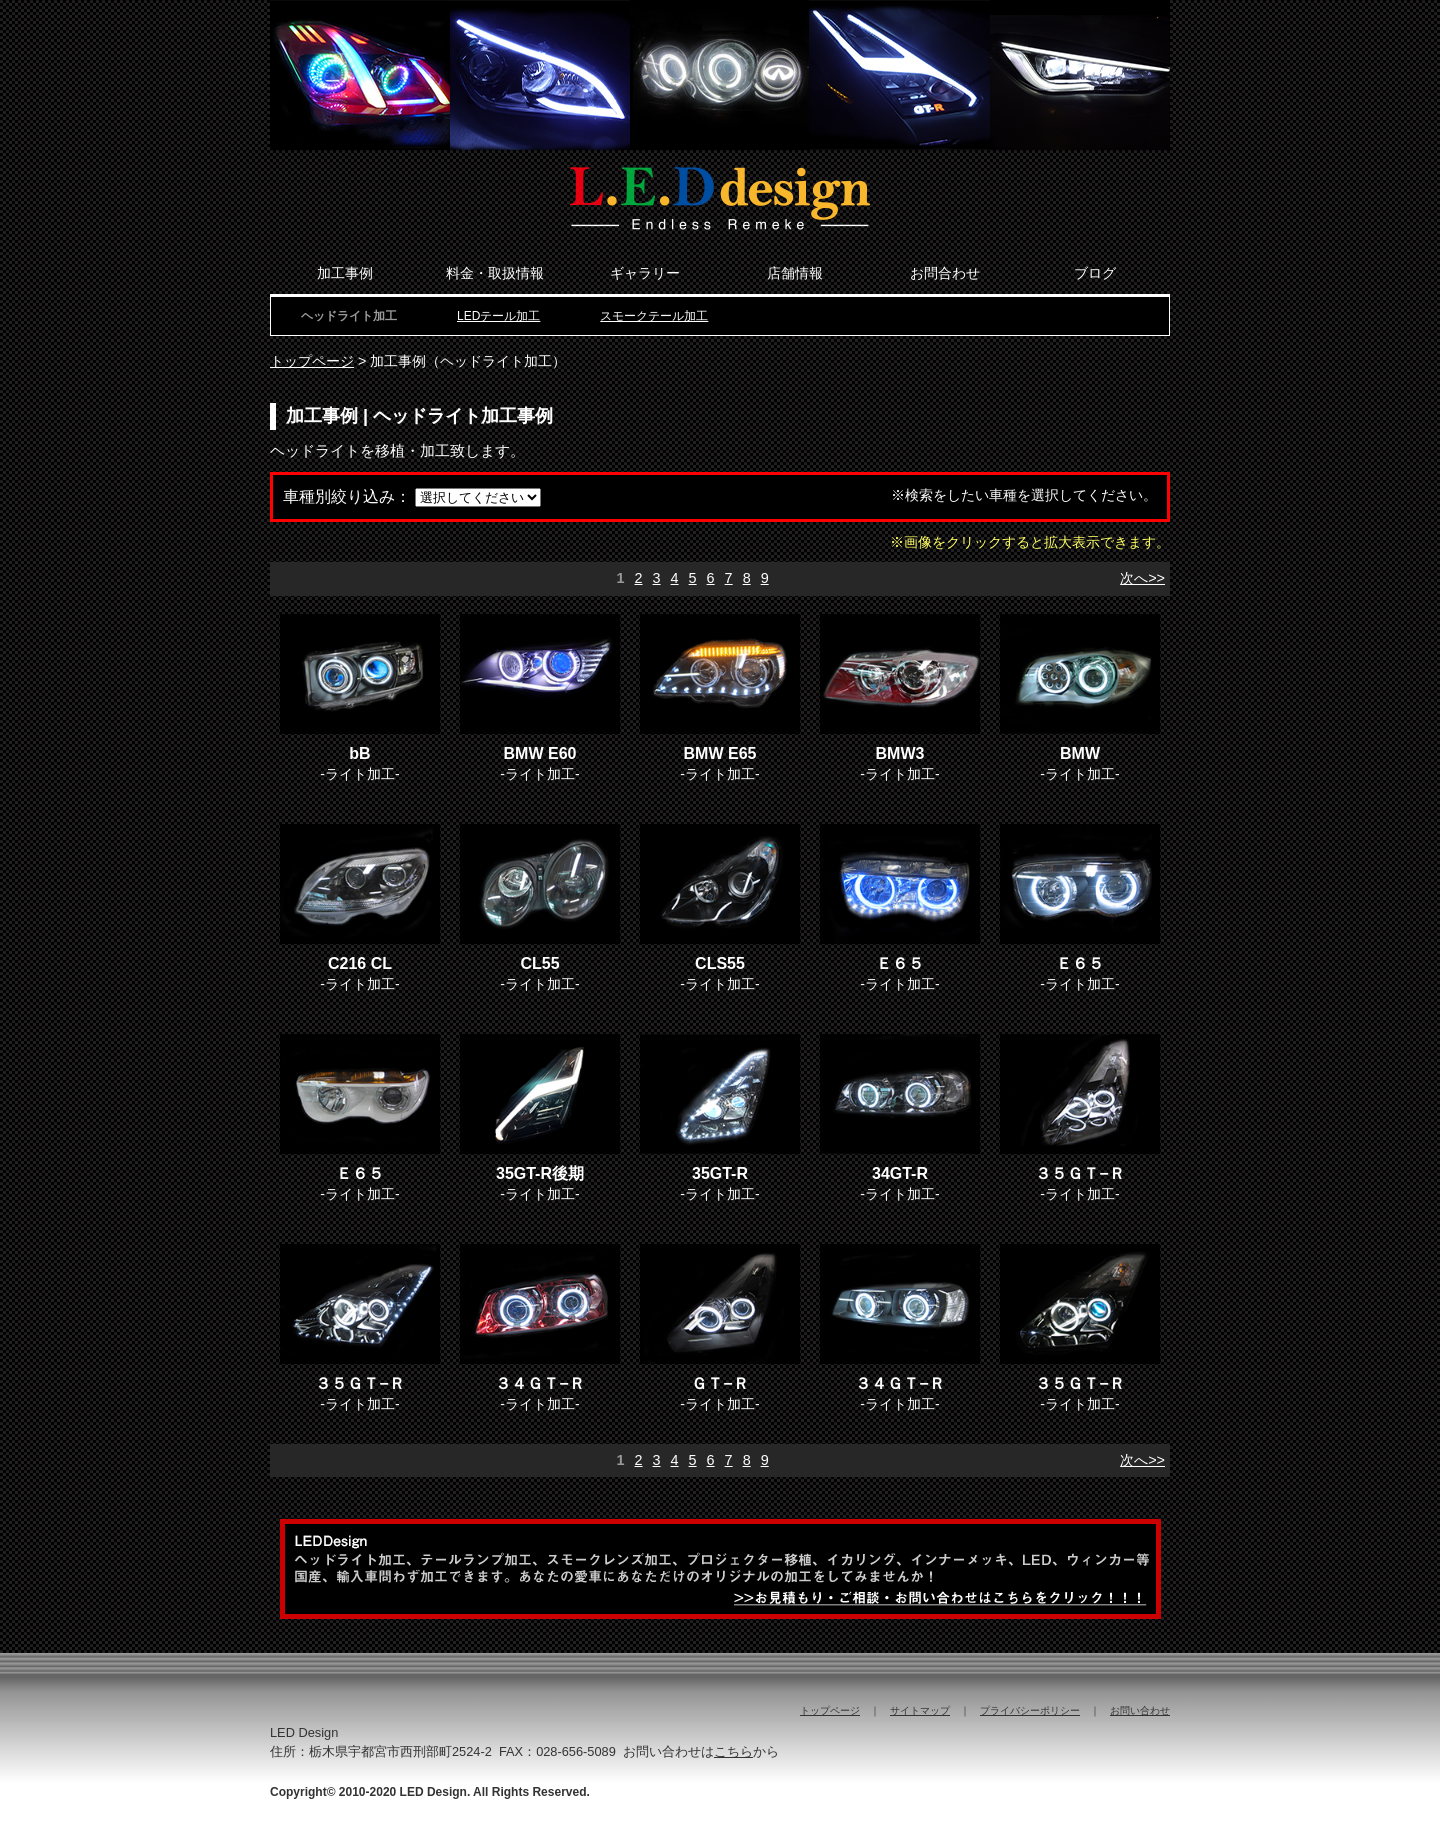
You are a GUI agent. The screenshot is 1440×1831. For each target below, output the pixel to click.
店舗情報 (795, 273)
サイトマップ (920, 1710)
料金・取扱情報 (495, 273)
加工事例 (345, 273)
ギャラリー (645, 273)
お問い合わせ (1140, 1710)
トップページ (312, 361)
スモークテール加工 (654, 316)
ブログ (1095, 273)
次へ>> (1142, 578)
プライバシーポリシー (1030, 1710)
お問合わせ (945, 273)
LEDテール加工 (498, 316)
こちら (733, 1751)
